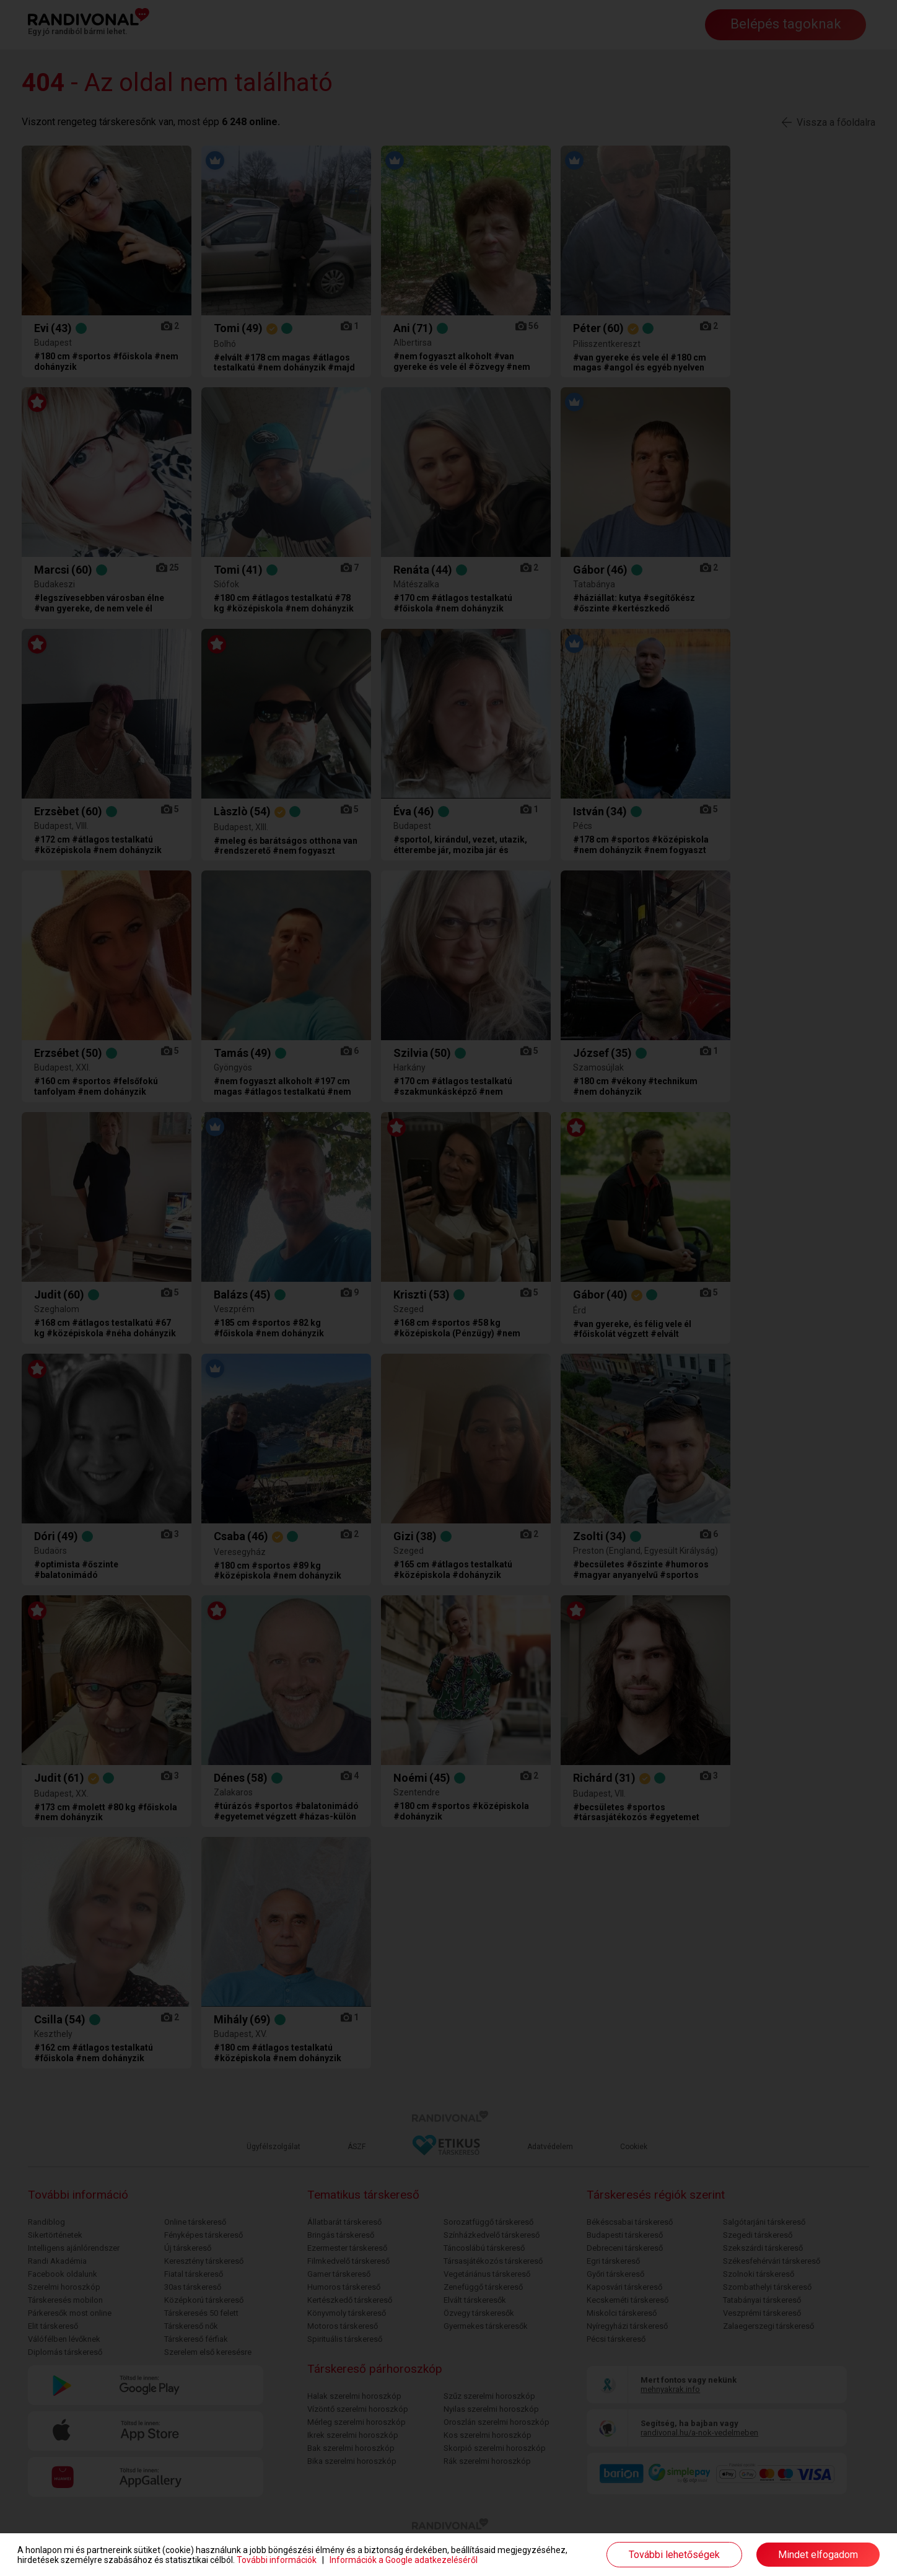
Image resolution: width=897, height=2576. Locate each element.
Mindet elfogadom (818, 2555)
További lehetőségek (674, 2555)
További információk (277, 2560)
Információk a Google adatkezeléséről (404, 2560)
